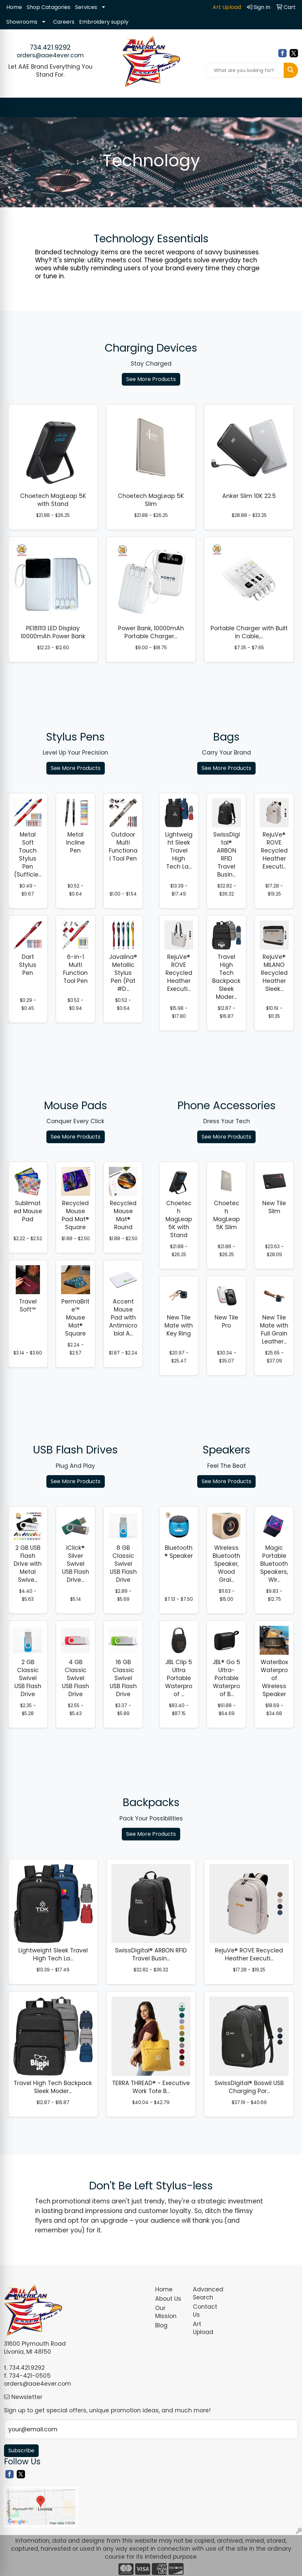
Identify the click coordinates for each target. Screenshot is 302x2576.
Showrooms (21, 22)
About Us (168, 2299)
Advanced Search (208, 2293)
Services (86, 7)
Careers (63, 22)
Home (14, 7)
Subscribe (21, 2450)
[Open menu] (288, 107)
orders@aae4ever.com (50, 55)
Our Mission (166, 2312)
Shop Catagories (48, 7)
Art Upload (203, 2328)
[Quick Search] (244, 70)
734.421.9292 (50, 47)
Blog (161, 2325)
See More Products (151, 379)
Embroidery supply (103, 22)
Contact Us (205, 2311)
